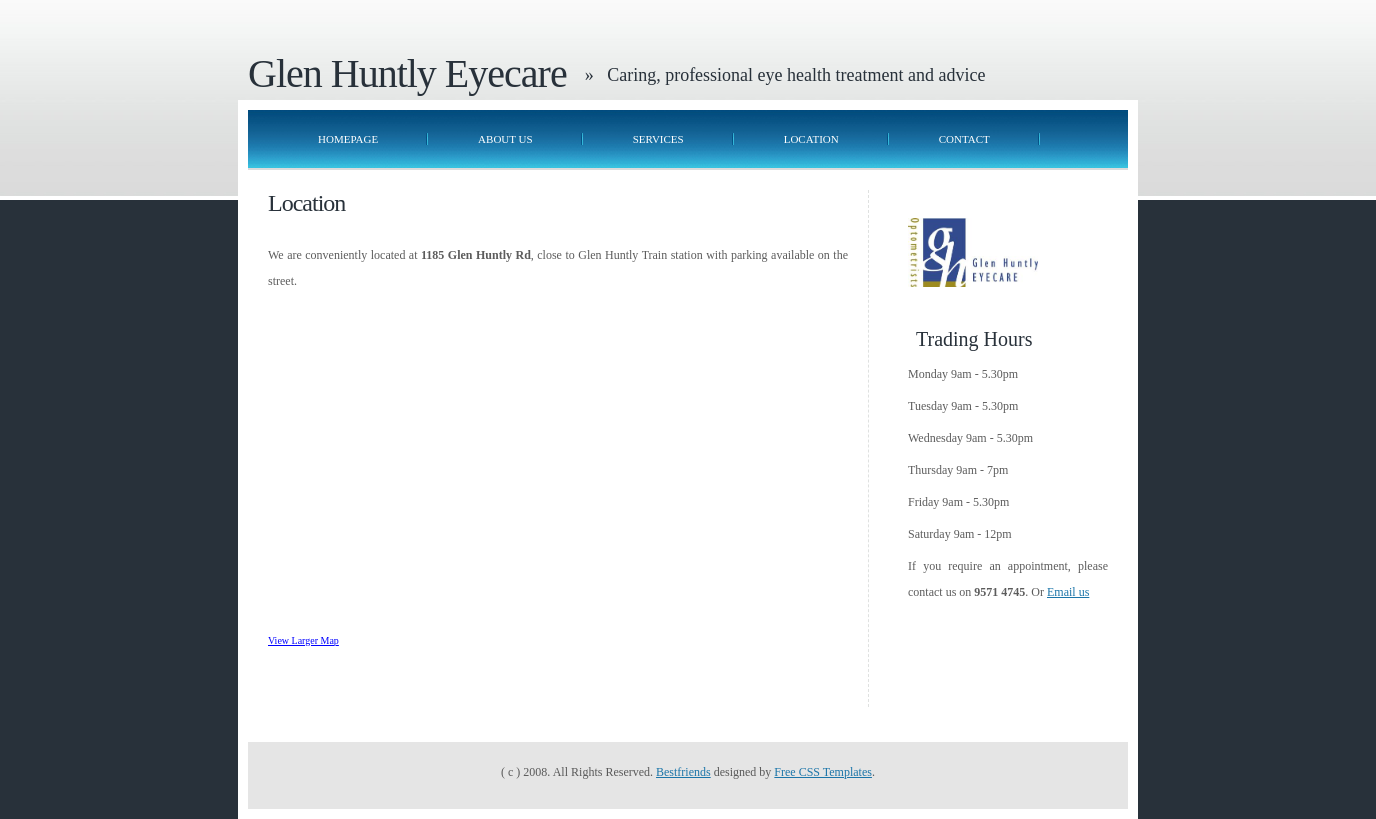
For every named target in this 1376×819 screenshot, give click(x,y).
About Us (505, 139)
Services (658, 139)
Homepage (348, 139)
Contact (964, 139)
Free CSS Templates (823, 772)
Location (811, 139)
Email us (1068, 592)
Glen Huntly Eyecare (407, 73)
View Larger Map (303, 640)
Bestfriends (683, 772)
